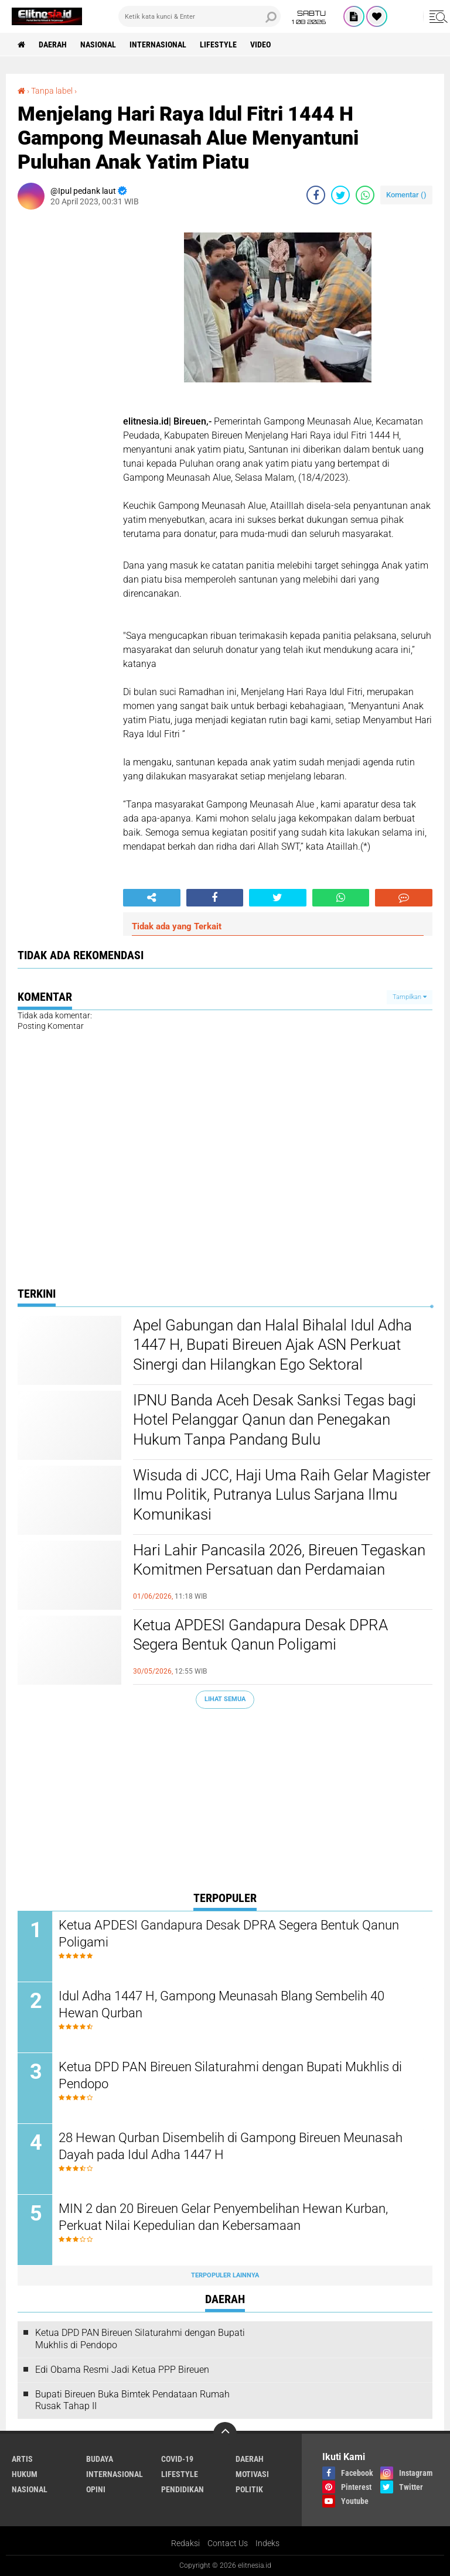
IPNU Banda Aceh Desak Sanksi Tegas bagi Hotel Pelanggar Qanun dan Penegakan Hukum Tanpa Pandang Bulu (274, 1420)
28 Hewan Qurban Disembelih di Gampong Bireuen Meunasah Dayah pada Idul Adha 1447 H (231, 2146)
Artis (22, 2459)
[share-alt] (151, 897)
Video (260, 44)
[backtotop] (225, 2433)
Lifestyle (218, 44)
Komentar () (406, 194)
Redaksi (185, 2543)
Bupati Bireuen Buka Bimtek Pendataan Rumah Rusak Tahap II (132, 2400)
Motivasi (252, 2474)
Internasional (157, 44)
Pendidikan (182, 2489)
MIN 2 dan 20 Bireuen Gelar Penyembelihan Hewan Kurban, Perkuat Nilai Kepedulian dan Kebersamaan (223, 2217)
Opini (95, 2489)
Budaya (99, 2459)
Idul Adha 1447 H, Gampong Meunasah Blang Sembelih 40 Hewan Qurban (221, 2004)
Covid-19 (177, 2459)
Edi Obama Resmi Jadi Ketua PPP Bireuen (122, 2369)
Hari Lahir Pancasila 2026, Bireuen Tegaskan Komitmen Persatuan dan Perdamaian (279, 1560)
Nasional (98, 44)
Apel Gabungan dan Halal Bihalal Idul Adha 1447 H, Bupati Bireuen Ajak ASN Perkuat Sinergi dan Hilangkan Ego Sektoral (272, 1345)
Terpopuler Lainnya (225, 2275)
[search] (199, 16)
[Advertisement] (225, 1802)
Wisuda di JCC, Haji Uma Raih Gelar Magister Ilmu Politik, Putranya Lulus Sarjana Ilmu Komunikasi (282, 1495)
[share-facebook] (315, 195)
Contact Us (227, 2543)
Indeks (267, 2543)
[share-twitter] (340, 195)
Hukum (25, 2474)
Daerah (53, 44)
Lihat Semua (225, 1699)
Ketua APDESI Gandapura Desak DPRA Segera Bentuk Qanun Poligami (260, 1635)
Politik (249, 2489)
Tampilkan (410, 997)
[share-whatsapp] (365, 195)
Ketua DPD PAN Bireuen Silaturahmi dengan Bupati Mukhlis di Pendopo (230, 2075)
